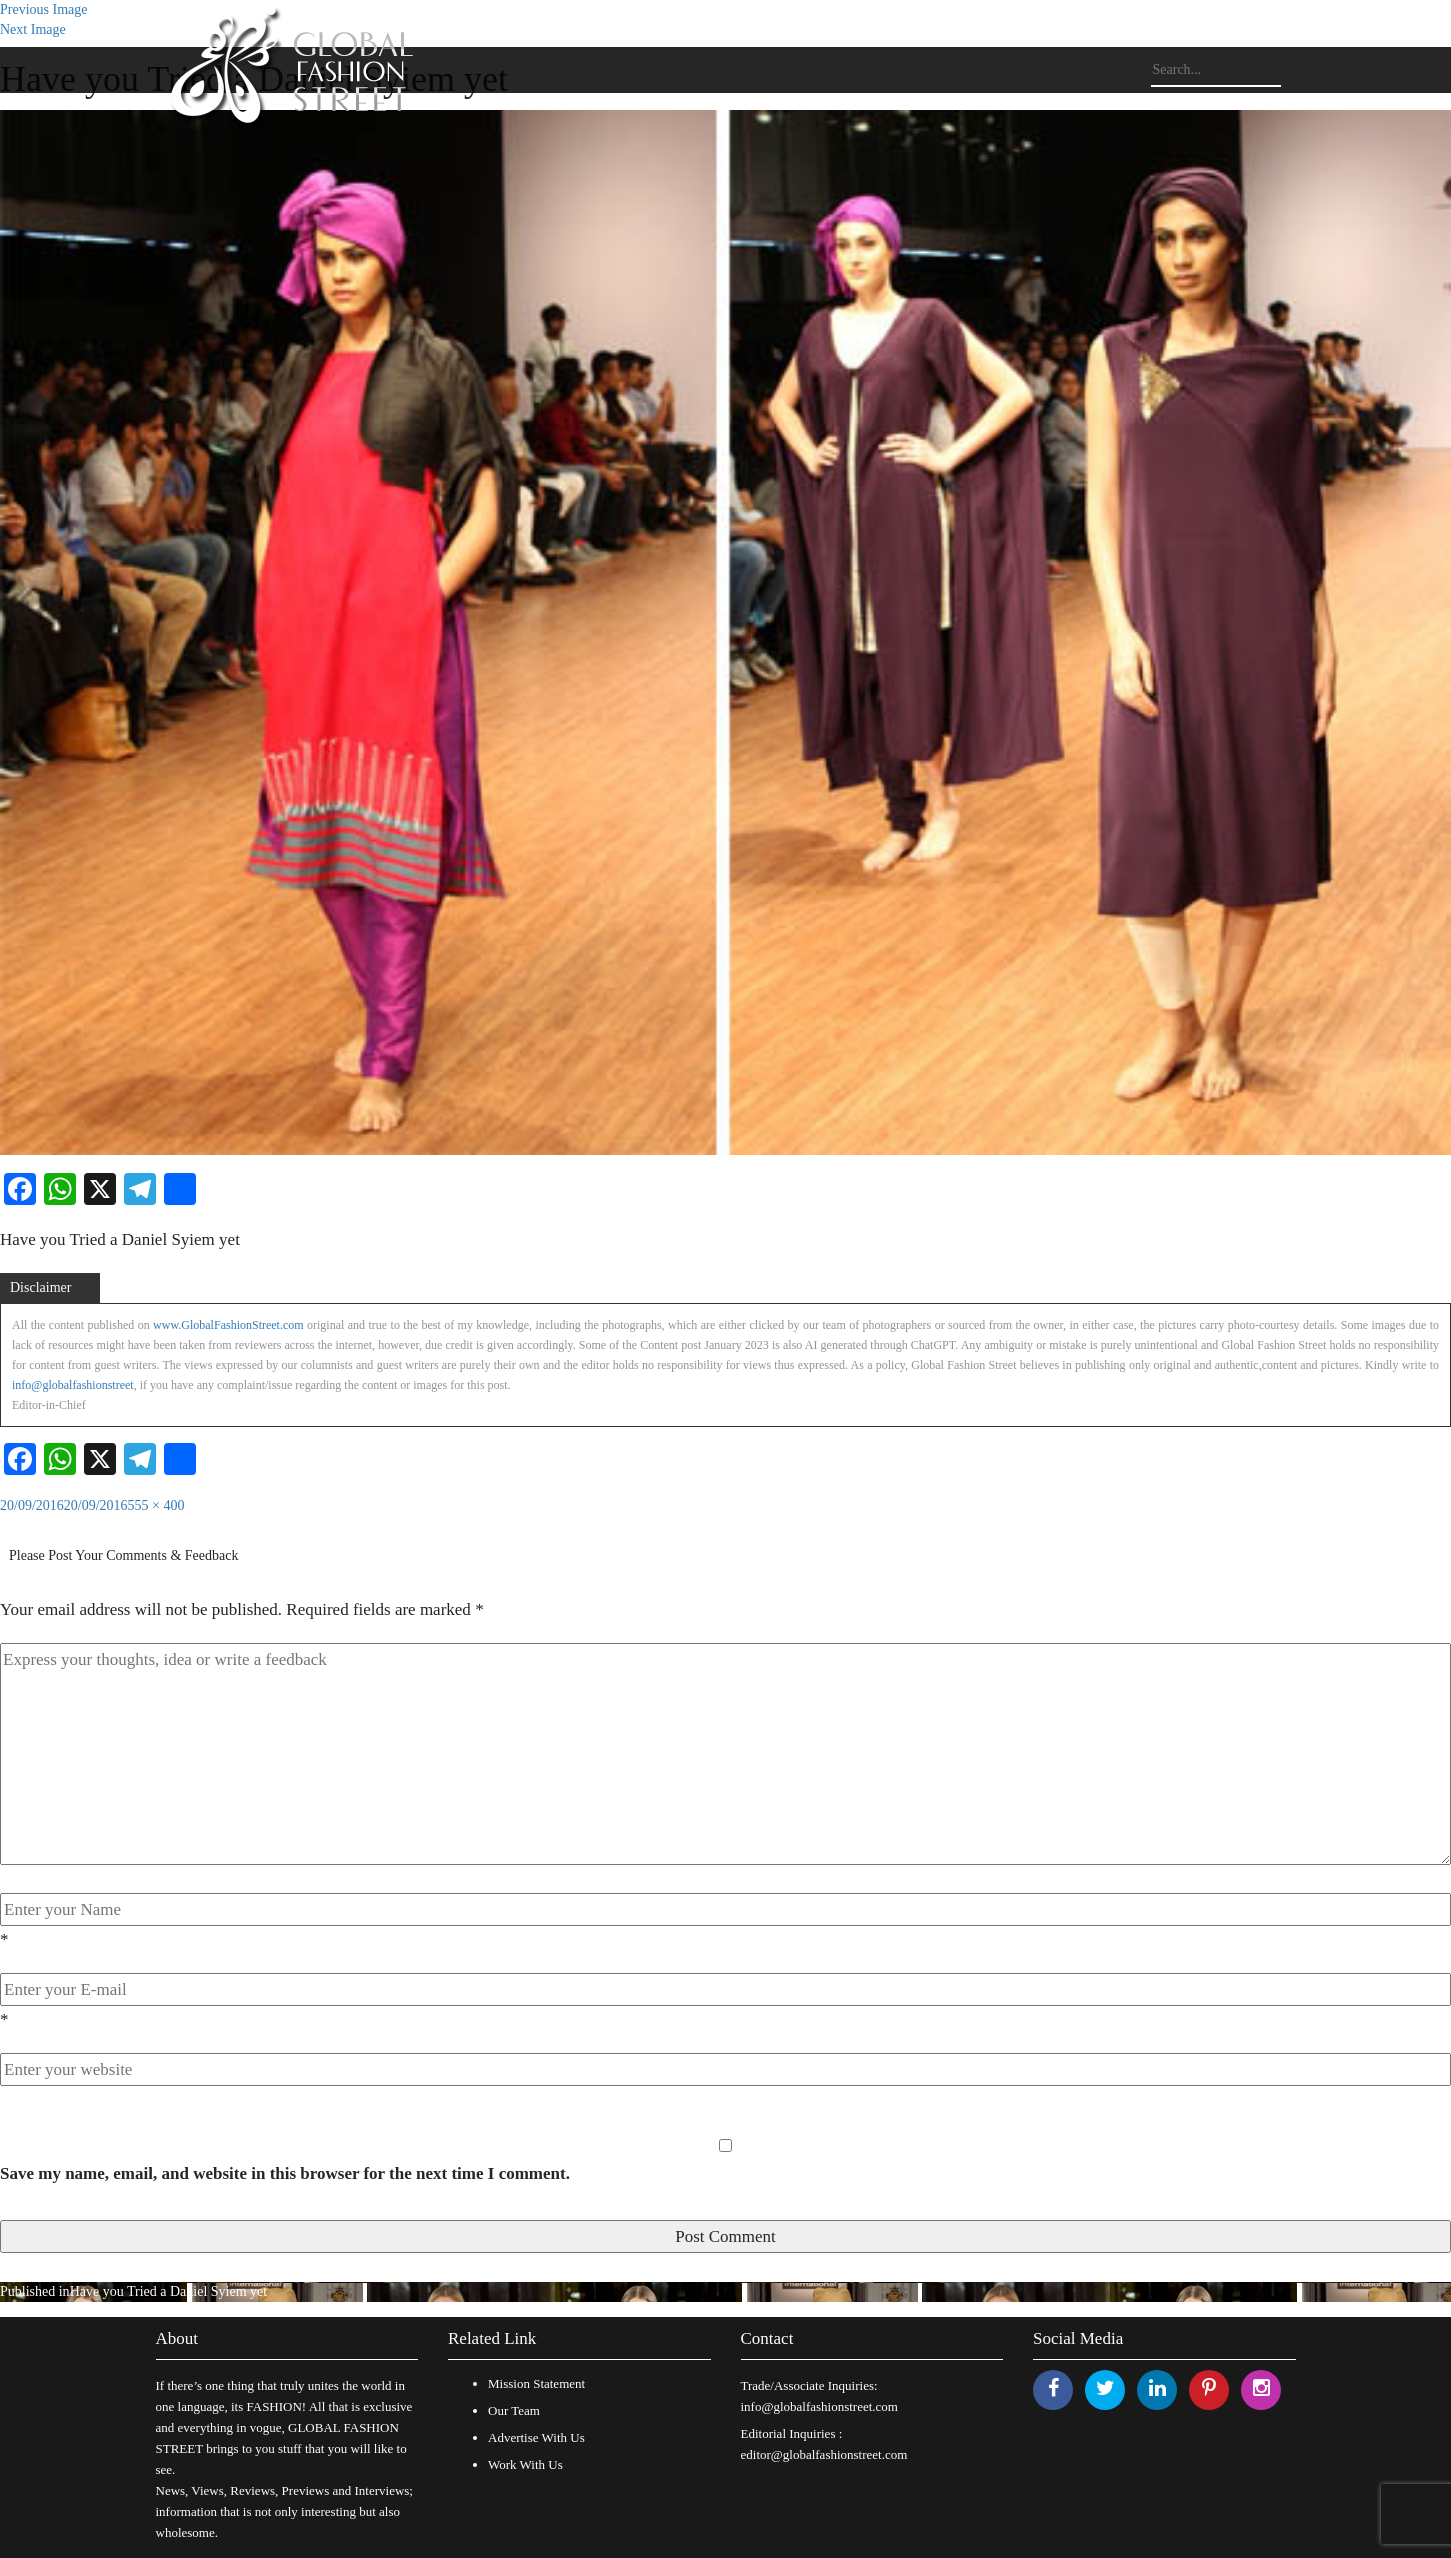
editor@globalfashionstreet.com (824, 2454)
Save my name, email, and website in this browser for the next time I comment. (285, 2173)
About (177, 2338)
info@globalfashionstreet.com (819, 2406)
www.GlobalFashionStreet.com (228, 1325)
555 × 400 (156, 1505)
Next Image (33, 29)
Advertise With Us (536, 2437)
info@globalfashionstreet (73, 1385)
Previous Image (43, 9)
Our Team (514, 2410)
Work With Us (525, 2464)
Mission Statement (536, 2383)
